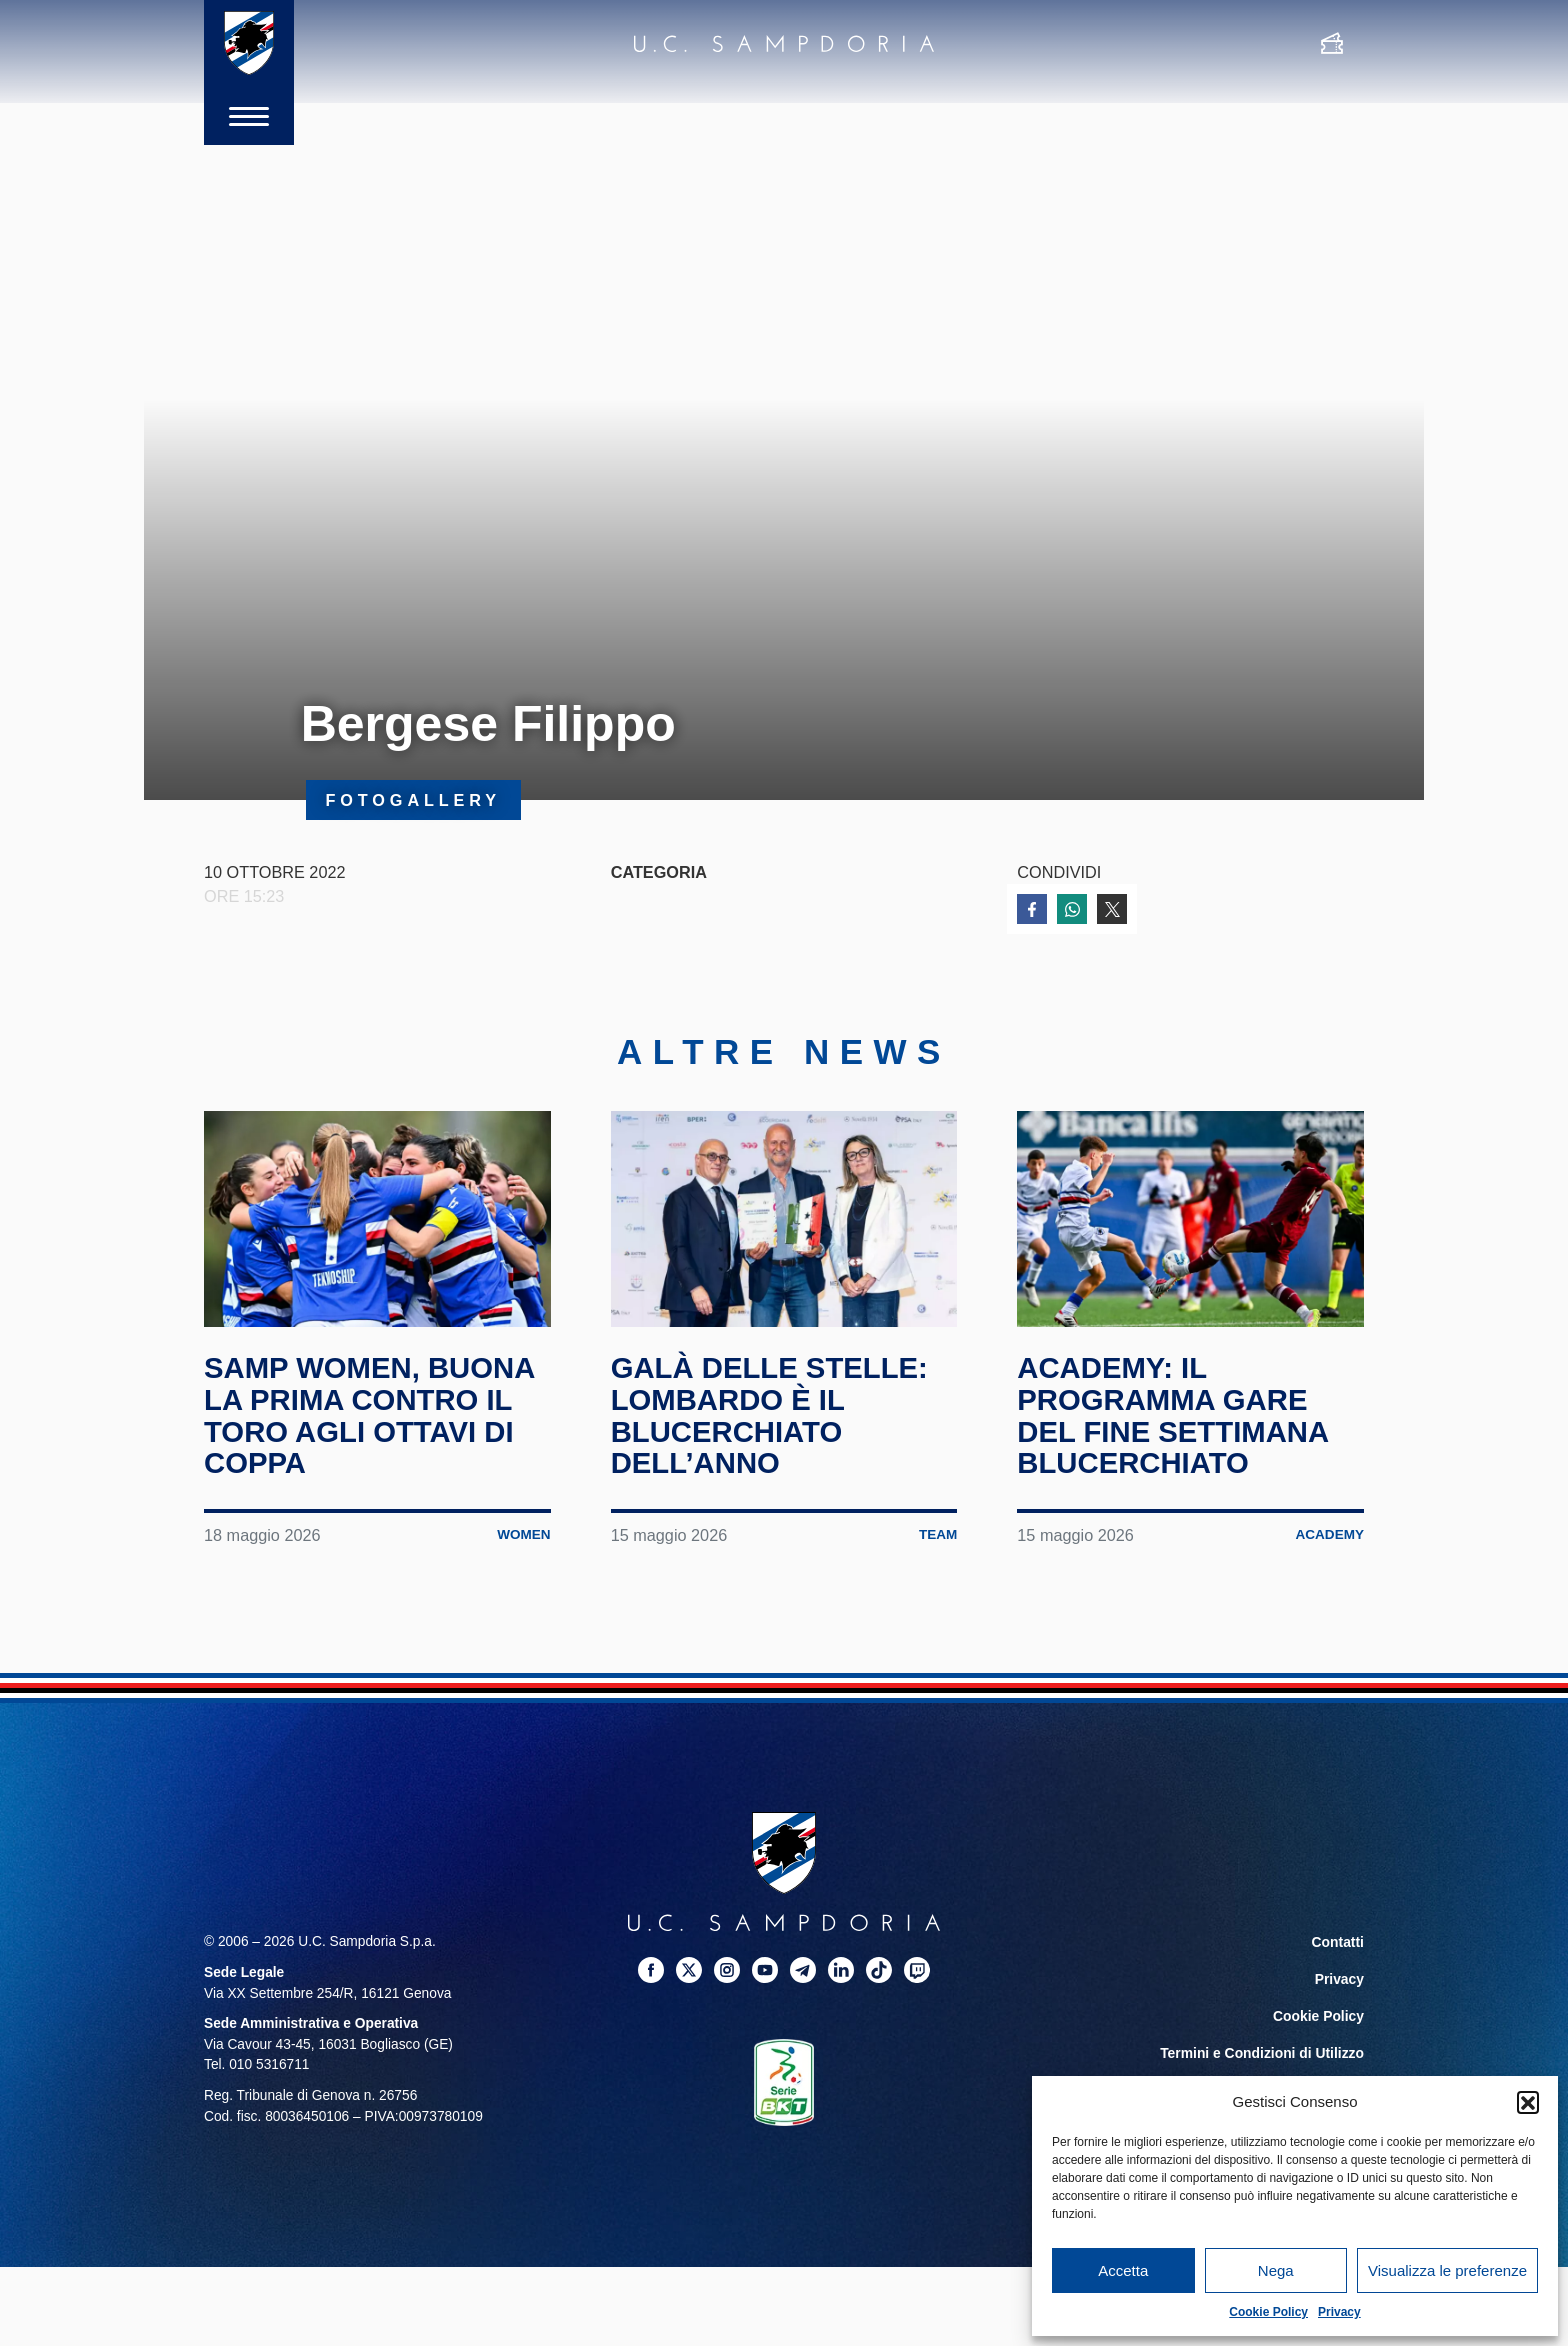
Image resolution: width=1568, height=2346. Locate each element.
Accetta (1123, 2270)
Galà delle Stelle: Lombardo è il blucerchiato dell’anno (773, 1415)
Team (937, 1533)
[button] (1528, 2102)
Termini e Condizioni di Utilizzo (1263, 2048)
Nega (1276, 2270)
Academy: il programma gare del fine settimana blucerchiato (1176, 1415)
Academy (1329, 1533)
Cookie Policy (1268, 2312)
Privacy (1339, 2312)
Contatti (1338, 1940)
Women (523, 1533)
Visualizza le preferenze (1447, 2270)
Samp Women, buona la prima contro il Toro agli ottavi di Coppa (373, 1415)
